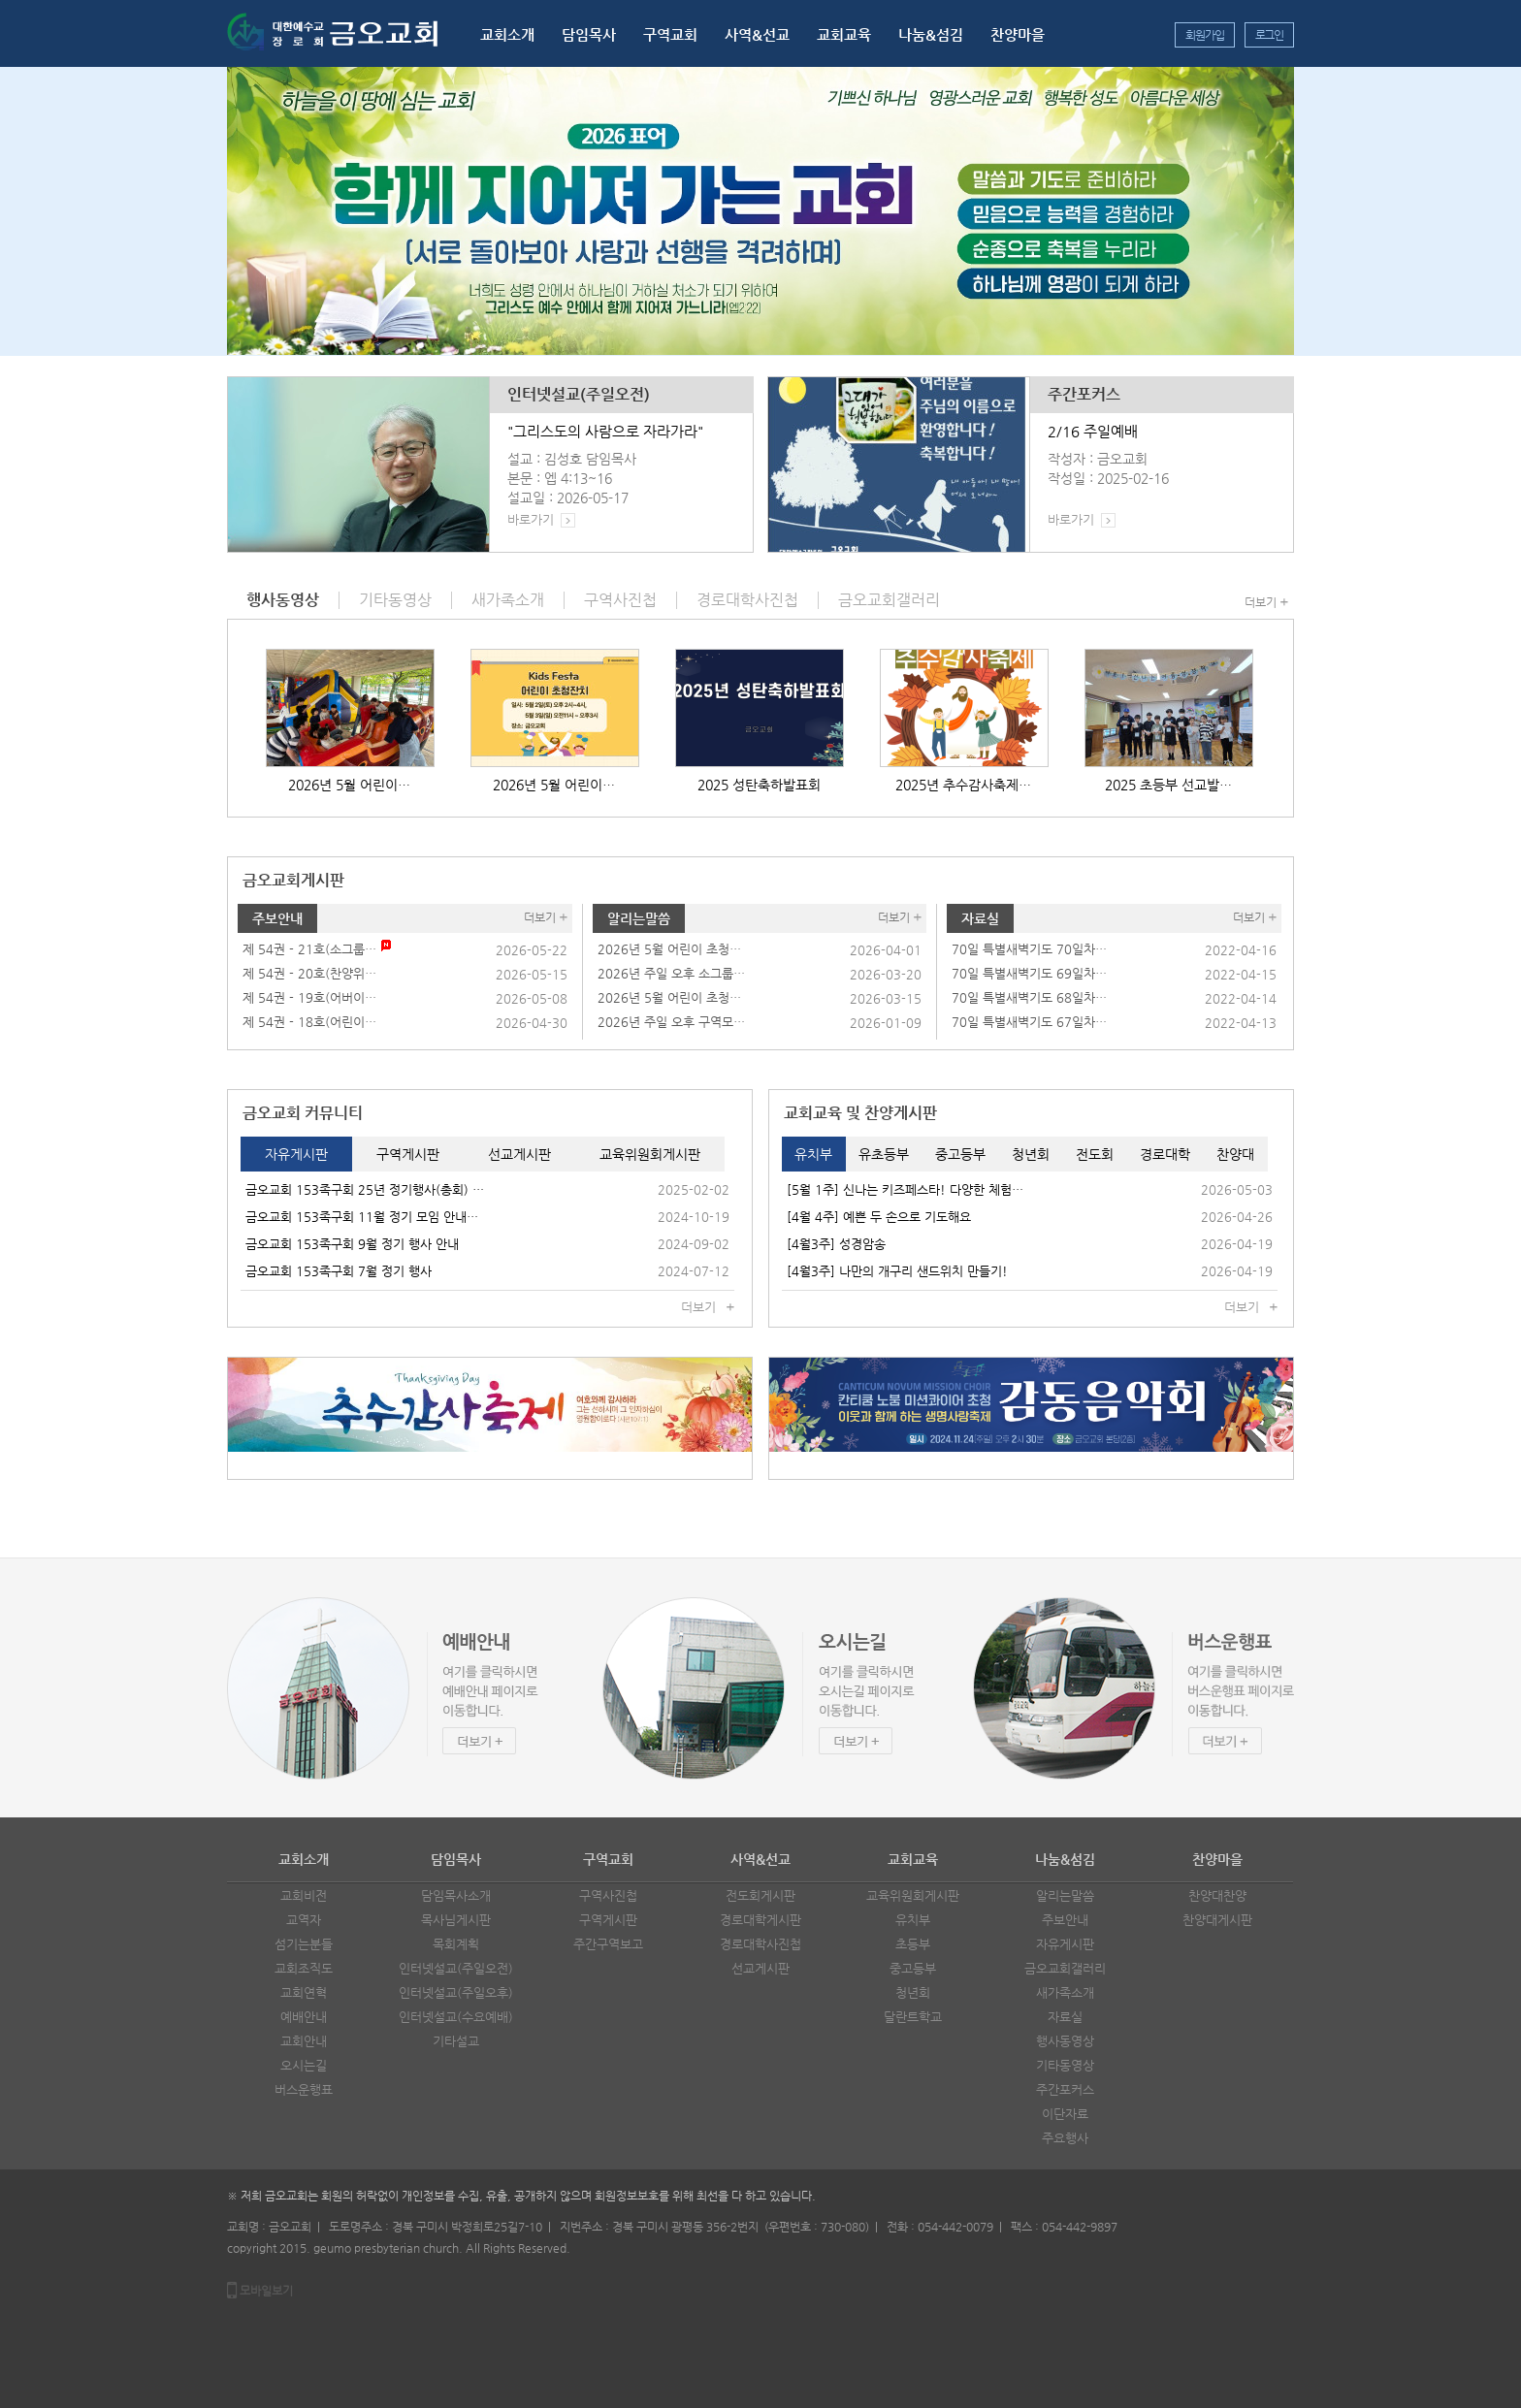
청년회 (912, 1992)
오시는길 (303, 2065)
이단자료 (1065, 2113)
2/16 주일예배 (1093, 431)
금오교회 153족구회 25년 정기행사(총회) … (364, 1189)
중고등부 (913, 1968)
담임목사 (589, 34)
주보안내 (277, 918)
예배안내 (303, 2016)
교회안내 (303, 2041)
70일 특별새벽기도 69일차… (1029, 973)
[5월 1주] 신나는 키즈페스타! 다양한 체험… (905, 1189)
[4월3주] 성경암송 (836, 1243)
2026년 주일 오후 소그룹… (671, 973)
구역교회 (670, 34)
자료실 (980, 918)
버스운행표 (304, 2089)
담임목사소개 (456, 1895)
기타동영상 (1065, 2065)
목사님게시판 (456, 1919)
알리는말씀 (638, 918)
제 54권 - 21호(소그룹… (309, 949)
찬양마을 (1017, 34)
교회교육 (844, 34)
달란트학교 (913, 2016)
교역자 (303, 1919)
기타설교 (456, 2041)
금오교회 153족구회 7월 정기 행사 (338, 1271)
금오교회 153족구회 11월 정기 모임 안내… (361, 1216)
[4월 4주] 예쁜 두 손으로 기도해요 (879, 1216)
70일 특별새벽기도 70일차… (1029, 949)
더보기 (1261, 602)
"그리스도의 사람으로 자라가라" (605, 431)
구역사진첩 (608, 1895)
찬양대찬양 (1217, 1895)
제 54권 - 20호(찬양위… (309, 973)
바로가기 (530, 519)
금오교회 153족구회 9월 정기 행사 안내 (352, 1243)
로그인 (1269, 35)
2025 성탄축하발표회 (759, 784)
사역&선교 (757, 34)
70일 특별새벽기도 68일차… (1029, 997)
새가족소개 (1065, 1992)
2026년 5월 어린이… (349, 784)
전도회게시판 (760, 1895)
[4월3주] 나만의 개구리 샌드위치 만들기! (897, 1271)
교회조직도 (304, 1968)
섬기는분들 (304, 1944)
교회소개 (507, 34)
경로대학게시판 (760, 1919)
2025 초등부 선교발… (1168, 784)
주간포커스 (1084, 394)
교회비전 (303, 1895)
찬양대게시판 (1217, 1919)
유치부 (912, 1919)
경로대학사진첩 (760, 1944)
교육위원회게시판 (912, 1895)
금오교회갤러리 (1065, 1968)
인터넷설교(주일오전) (578, 394)
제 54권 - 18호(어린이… (309, 1021)
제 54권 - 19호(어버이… (309, 997)
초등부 (912, 1944)
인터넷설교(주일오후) (456, 1992)
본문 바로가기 (0, 0)
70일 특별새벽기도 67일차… (1029, 1021)
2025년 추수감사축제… (963, 784)
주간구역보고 (608, 1944)
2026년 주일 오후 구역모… (671, 1021)
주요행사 (1065, 2138)
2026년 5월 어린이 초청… (669, 949)
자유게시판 (1065, 1944)
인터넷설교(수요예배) (456, 2016)
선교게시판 (760, 1968)
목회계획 (456, 1944)
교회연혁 (303, 1992)
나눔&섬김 (930, 34)
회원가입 (1204, 35)
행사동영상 (1065, 2041)
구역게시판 (608, 1919)
